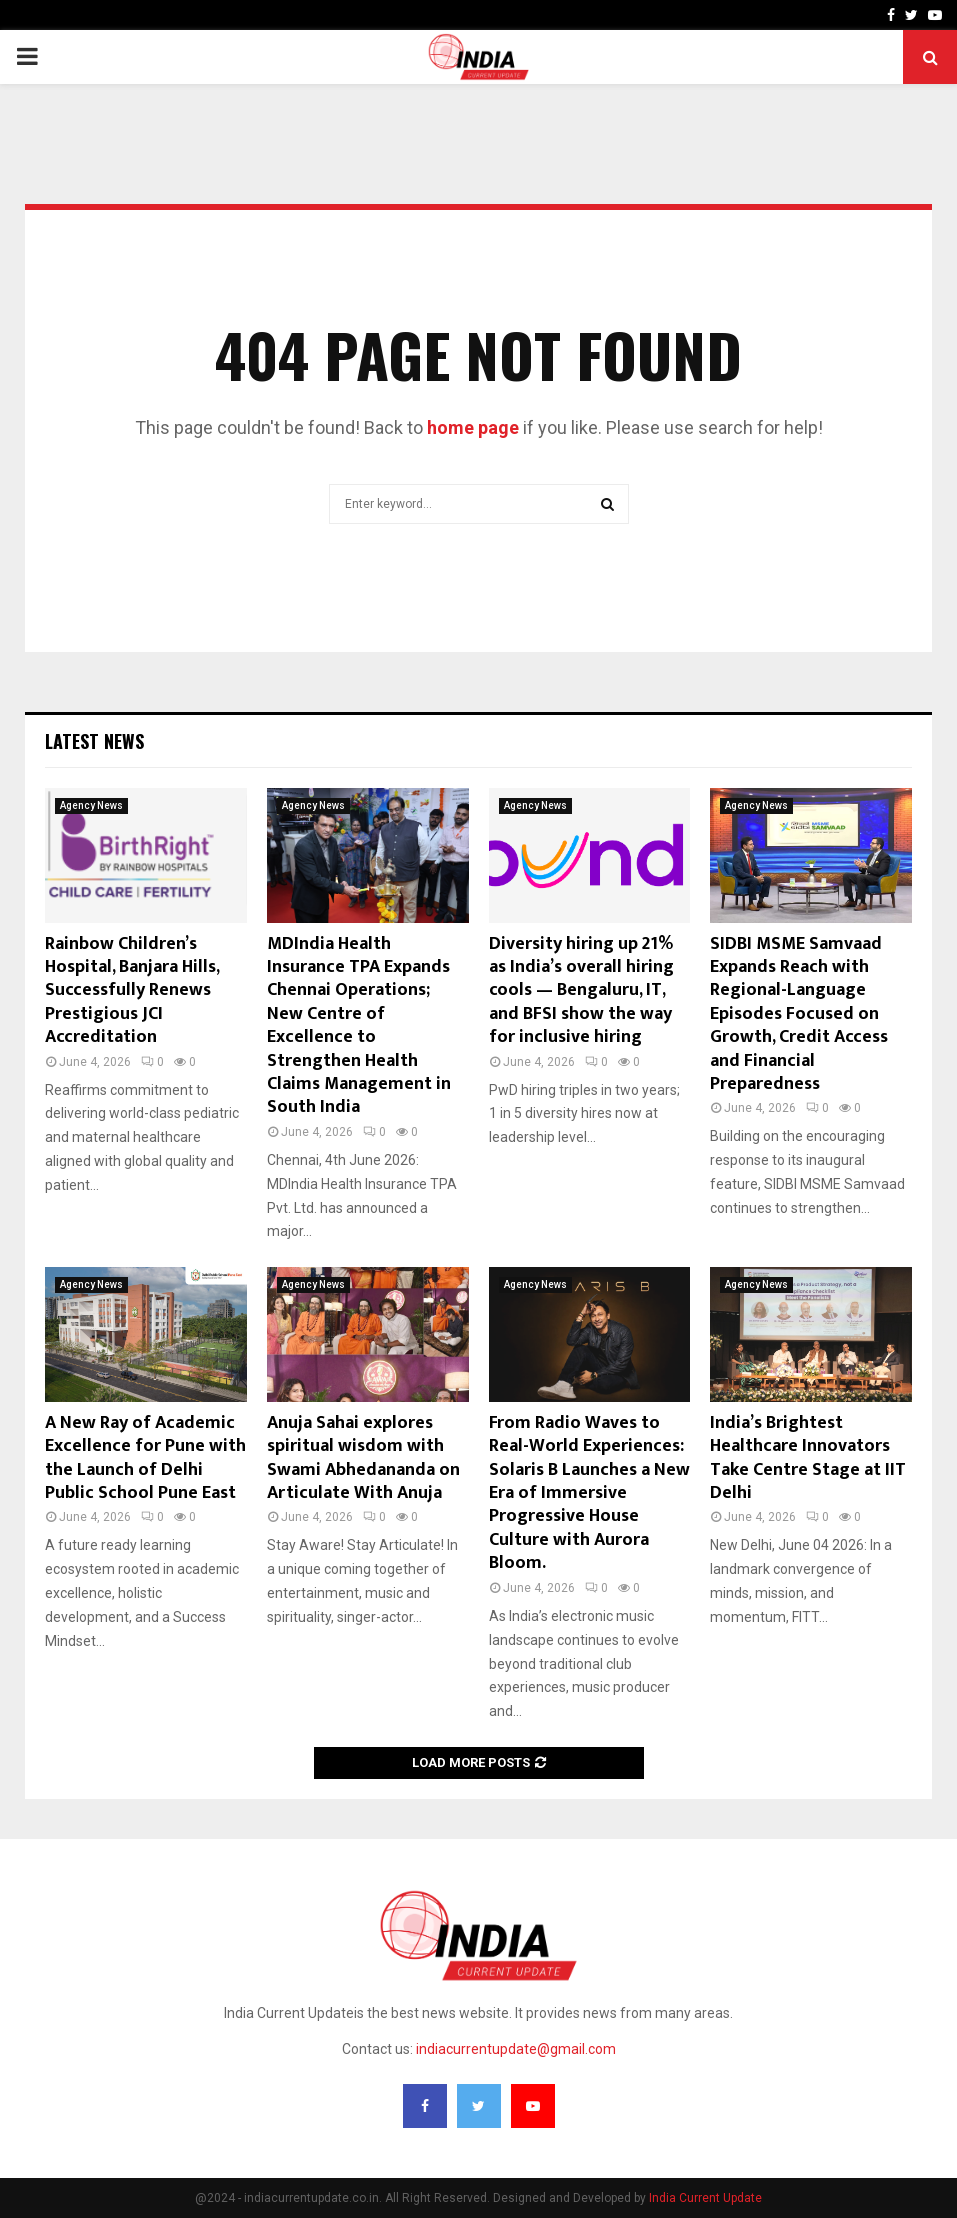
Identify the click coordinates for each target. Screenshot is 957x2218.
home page (473, 427)
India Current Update (705, 2198)
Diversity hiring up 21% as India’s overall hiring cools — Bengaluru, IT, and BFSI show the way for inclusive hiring (581, 991)
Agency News (91, 805)
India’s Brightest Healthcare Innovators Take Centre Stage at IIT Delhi (808, 1458)
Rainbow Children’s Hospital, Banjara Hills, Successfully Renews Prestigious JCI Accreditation (132, 991)
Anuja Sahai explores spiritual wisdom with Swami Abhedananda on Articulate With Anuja (363, 1458)
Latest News (94, 741)
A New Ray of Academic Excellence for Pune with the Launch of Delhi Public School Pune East (145, 1458)
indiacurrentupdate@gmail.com (516, 2049)
